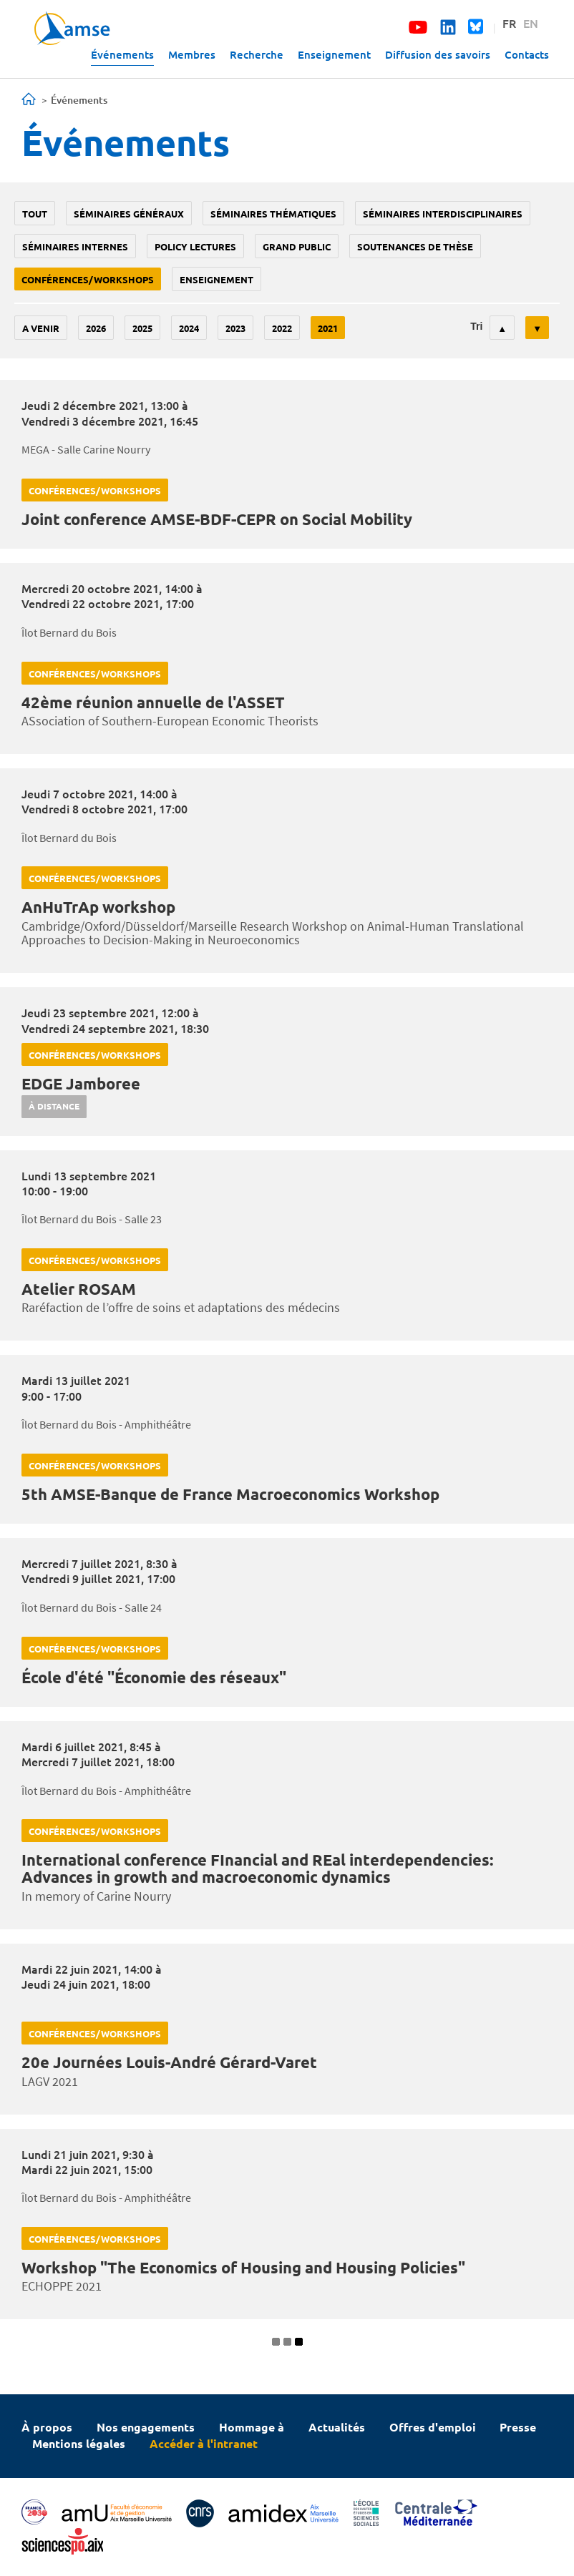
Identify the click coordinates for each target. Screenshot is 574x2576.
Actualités (336, 2426)
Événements (122, 54)
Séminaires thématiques (273, 213)
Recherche (256, 54)
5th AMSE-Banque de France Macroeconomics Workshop (230, 1494)
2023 (235, 328)
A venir (40, 328)
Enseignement (334, 54)
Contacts (527, 54)
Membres (191, 54)
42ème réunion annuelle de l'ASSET (153, 702)
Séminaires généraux (129, 213)
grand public (297, 246)
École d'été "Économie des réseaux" (153, 1677)
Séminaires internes (75, 246)
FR (509, 23)
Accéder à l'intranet (204, 2443)
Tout (34, 213)
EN (530, 23)
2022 (282, 328)
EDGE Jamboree (80, 1083)
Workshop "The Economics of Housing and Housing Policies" (243, 2267)
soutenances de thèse (415, 246)
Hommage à (251, 2426)
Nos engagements (146, 2426)
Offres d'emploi (432, 2426)
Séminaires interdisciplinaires (442, 213)
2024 (189, 328)
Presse (518, 2426)
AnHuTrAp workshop (98, 906)
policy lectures (195, 246)
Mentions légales (78, 2443)
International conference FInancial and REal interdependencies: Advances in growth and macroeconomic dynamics (257, 1868)
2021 (328, 328)
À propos (46, 2426)
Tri (476, 326)
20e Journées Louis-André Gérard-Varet (169, 2062)
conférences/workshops (87, 279)
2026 (96, 328)
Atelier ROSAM (78, 1288)
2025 (142, 328)
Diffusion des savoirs (437, 54)
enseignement (216, 279)
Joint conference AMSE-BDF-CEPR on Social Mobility (216, 519)
